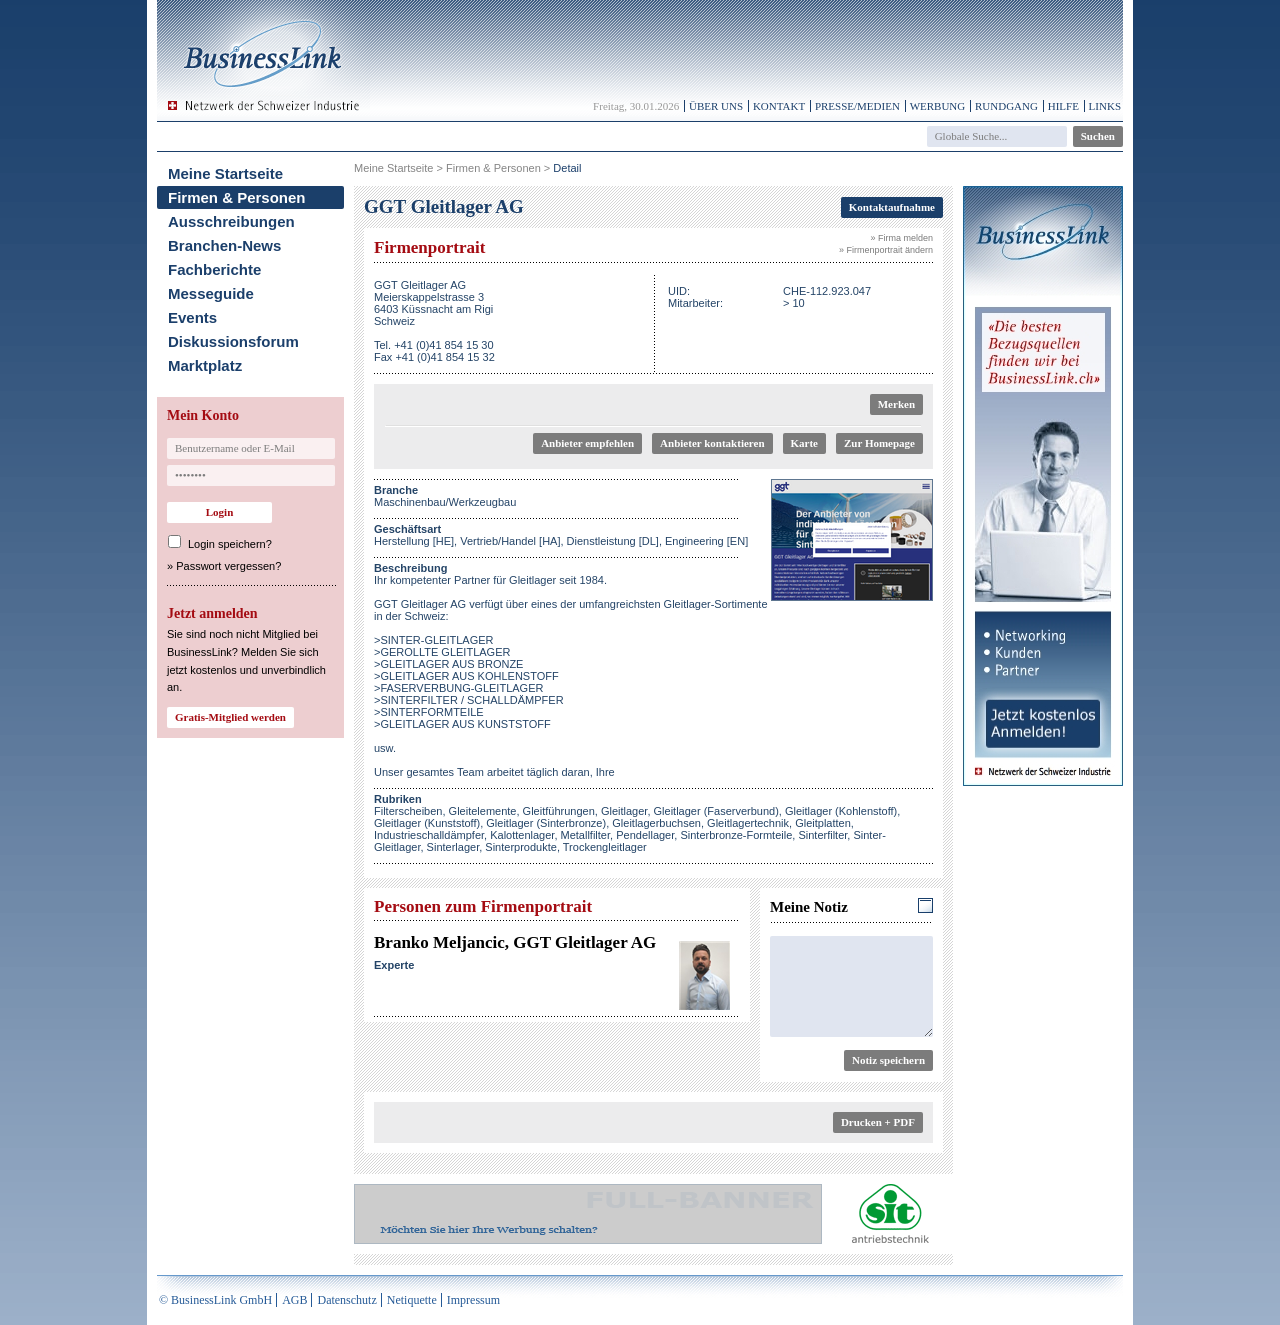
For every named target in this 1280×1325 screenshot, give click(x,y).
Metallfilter (586, 835)
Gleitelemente (483, 811)
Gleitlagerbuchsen (656, 823)
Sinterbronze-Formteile (736, 835)
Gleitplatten (823, 823)
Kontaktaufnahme (892, 207)
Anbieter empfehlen (587, 443)
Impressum (473, 1300)
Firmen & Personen (237, 197)
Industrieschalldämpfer (429, 835)
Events (192, 317)
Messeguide (211, 293)
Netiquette (412, 1300)
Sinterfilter (822, 835)
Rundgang (1006, 106)
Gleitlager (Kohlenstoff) (841, 811)
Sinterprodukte (521, 847)
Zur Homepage (879, 443)
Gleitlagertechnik (748, 823)
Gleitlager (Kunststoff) (427, 823)
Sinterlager (453, 847)
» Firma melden (901, 238)
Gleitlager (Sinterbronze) (546, 823)
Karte (804, 443)
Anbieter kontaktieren (712, 443)
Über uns (716, 106)
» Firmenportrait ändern (886, 250)
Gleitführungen (559, 811)
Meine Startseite (225, 173)
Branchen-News (224, 245)
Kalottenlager (522, 835)
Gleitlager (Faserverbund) (716, 811)
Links (1105, 106)
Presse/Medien (857, 106)
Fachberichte (214, 269)
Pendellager (645, 835)
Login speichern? (230, 544)
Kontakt (779, 106)
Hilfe (1063, 106)
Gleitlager (624, 811)
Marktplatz (205, 365)
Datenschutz (346, 1300)
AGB (294, 1300)
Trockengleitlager (605, 847)
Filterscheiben (408, 811)
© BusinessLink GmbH (215, 1300)
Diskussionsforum (233, 341)
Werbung (938, 106)
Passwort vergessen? (228, 566)
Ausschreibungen (231, 221)
